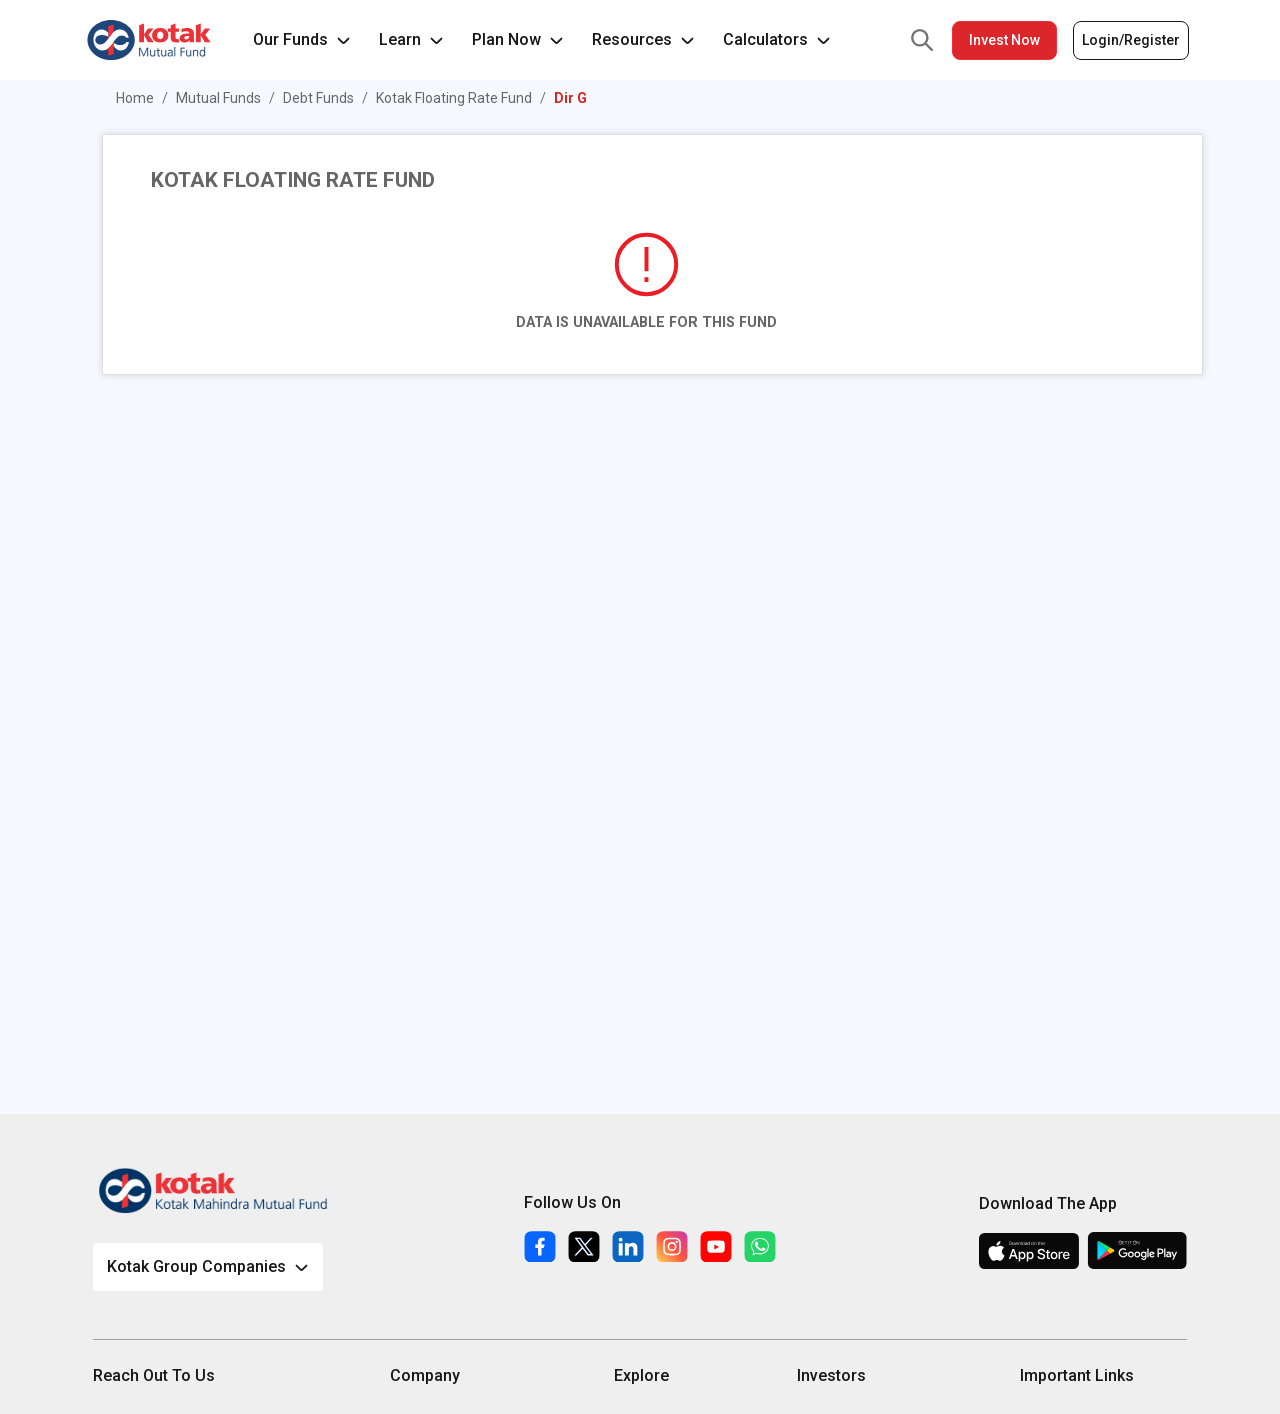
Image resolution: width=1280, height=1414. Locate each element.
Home (135, 98)
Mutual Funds (218, 98)
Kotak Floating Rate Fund (454, 98)
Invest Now (1004, 40)
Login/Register (1131, 40)
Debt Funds (318, 98)
